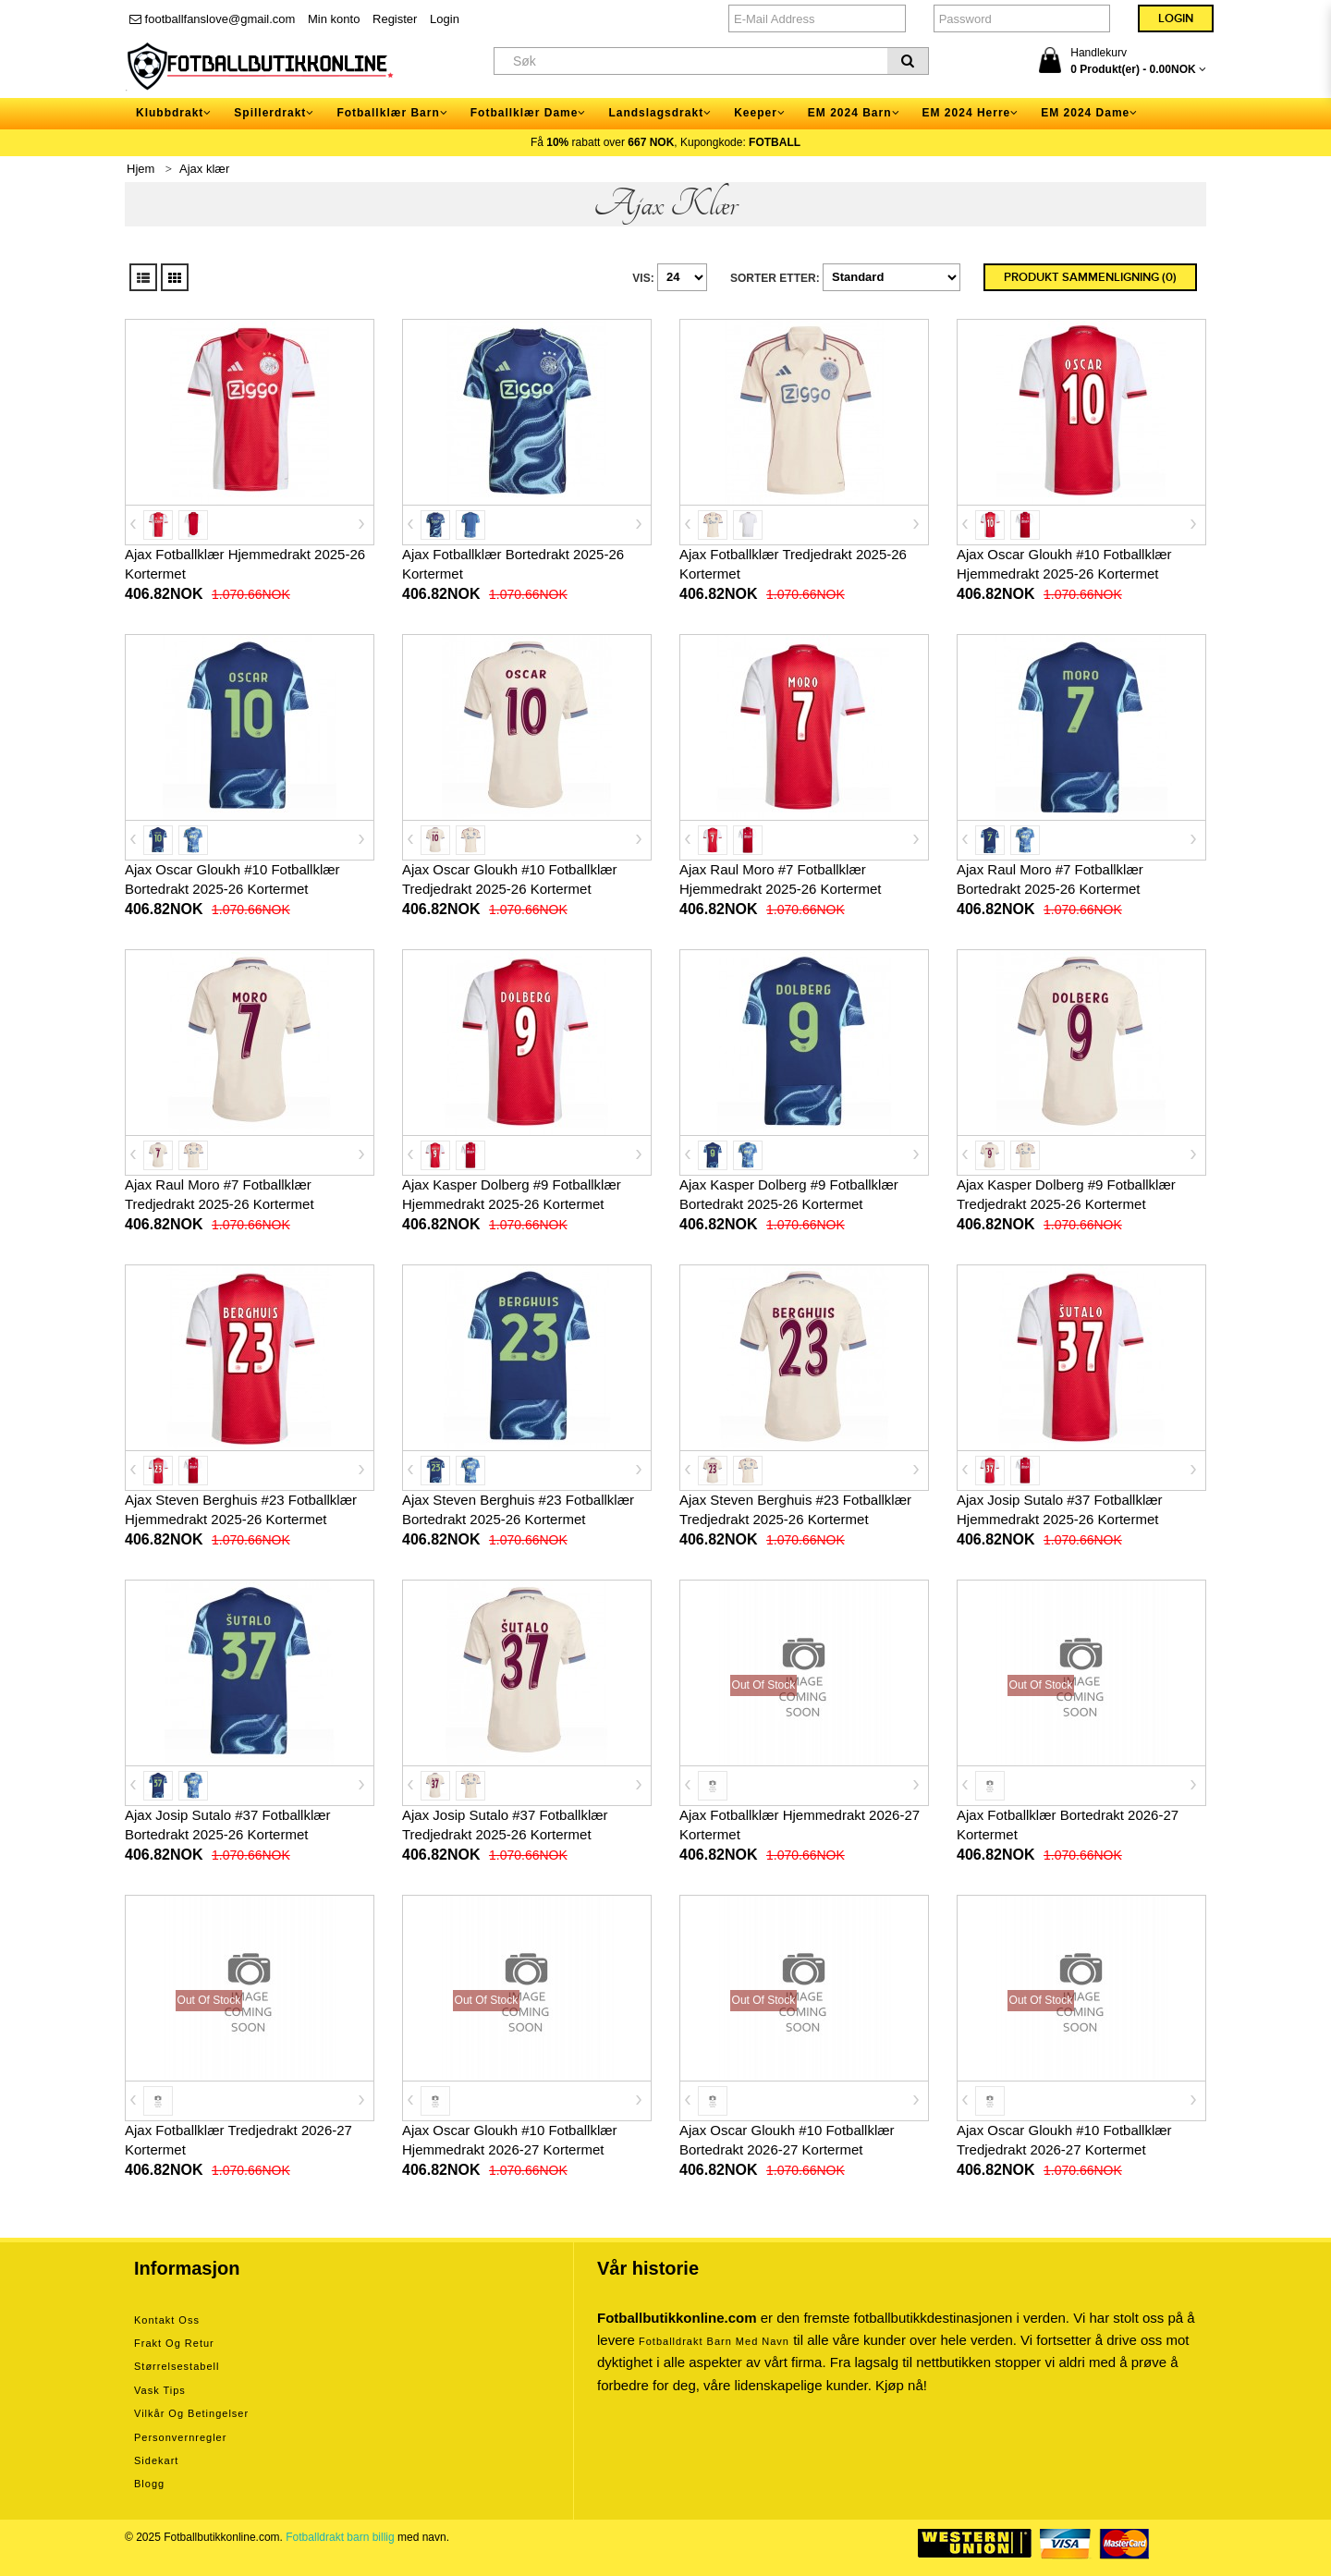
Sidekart (156, 2460)
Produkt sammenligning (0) (1090, 277)
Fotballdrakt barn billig (340, 2537)
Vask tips (160, 2390)
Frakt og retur (174, 2343)
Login (444, 19)
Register (394, 19)
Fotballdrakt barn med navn (714, 2341)
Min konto (334, 19)
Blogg (149, 2483)
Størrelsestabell (176, 2366)
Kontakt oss (167, 2320)
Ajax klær (204, 169)
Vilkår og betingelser (191, 2413)
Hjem (140, 169)
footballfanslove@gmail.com (212, 19)
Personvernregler (180, 2437)
